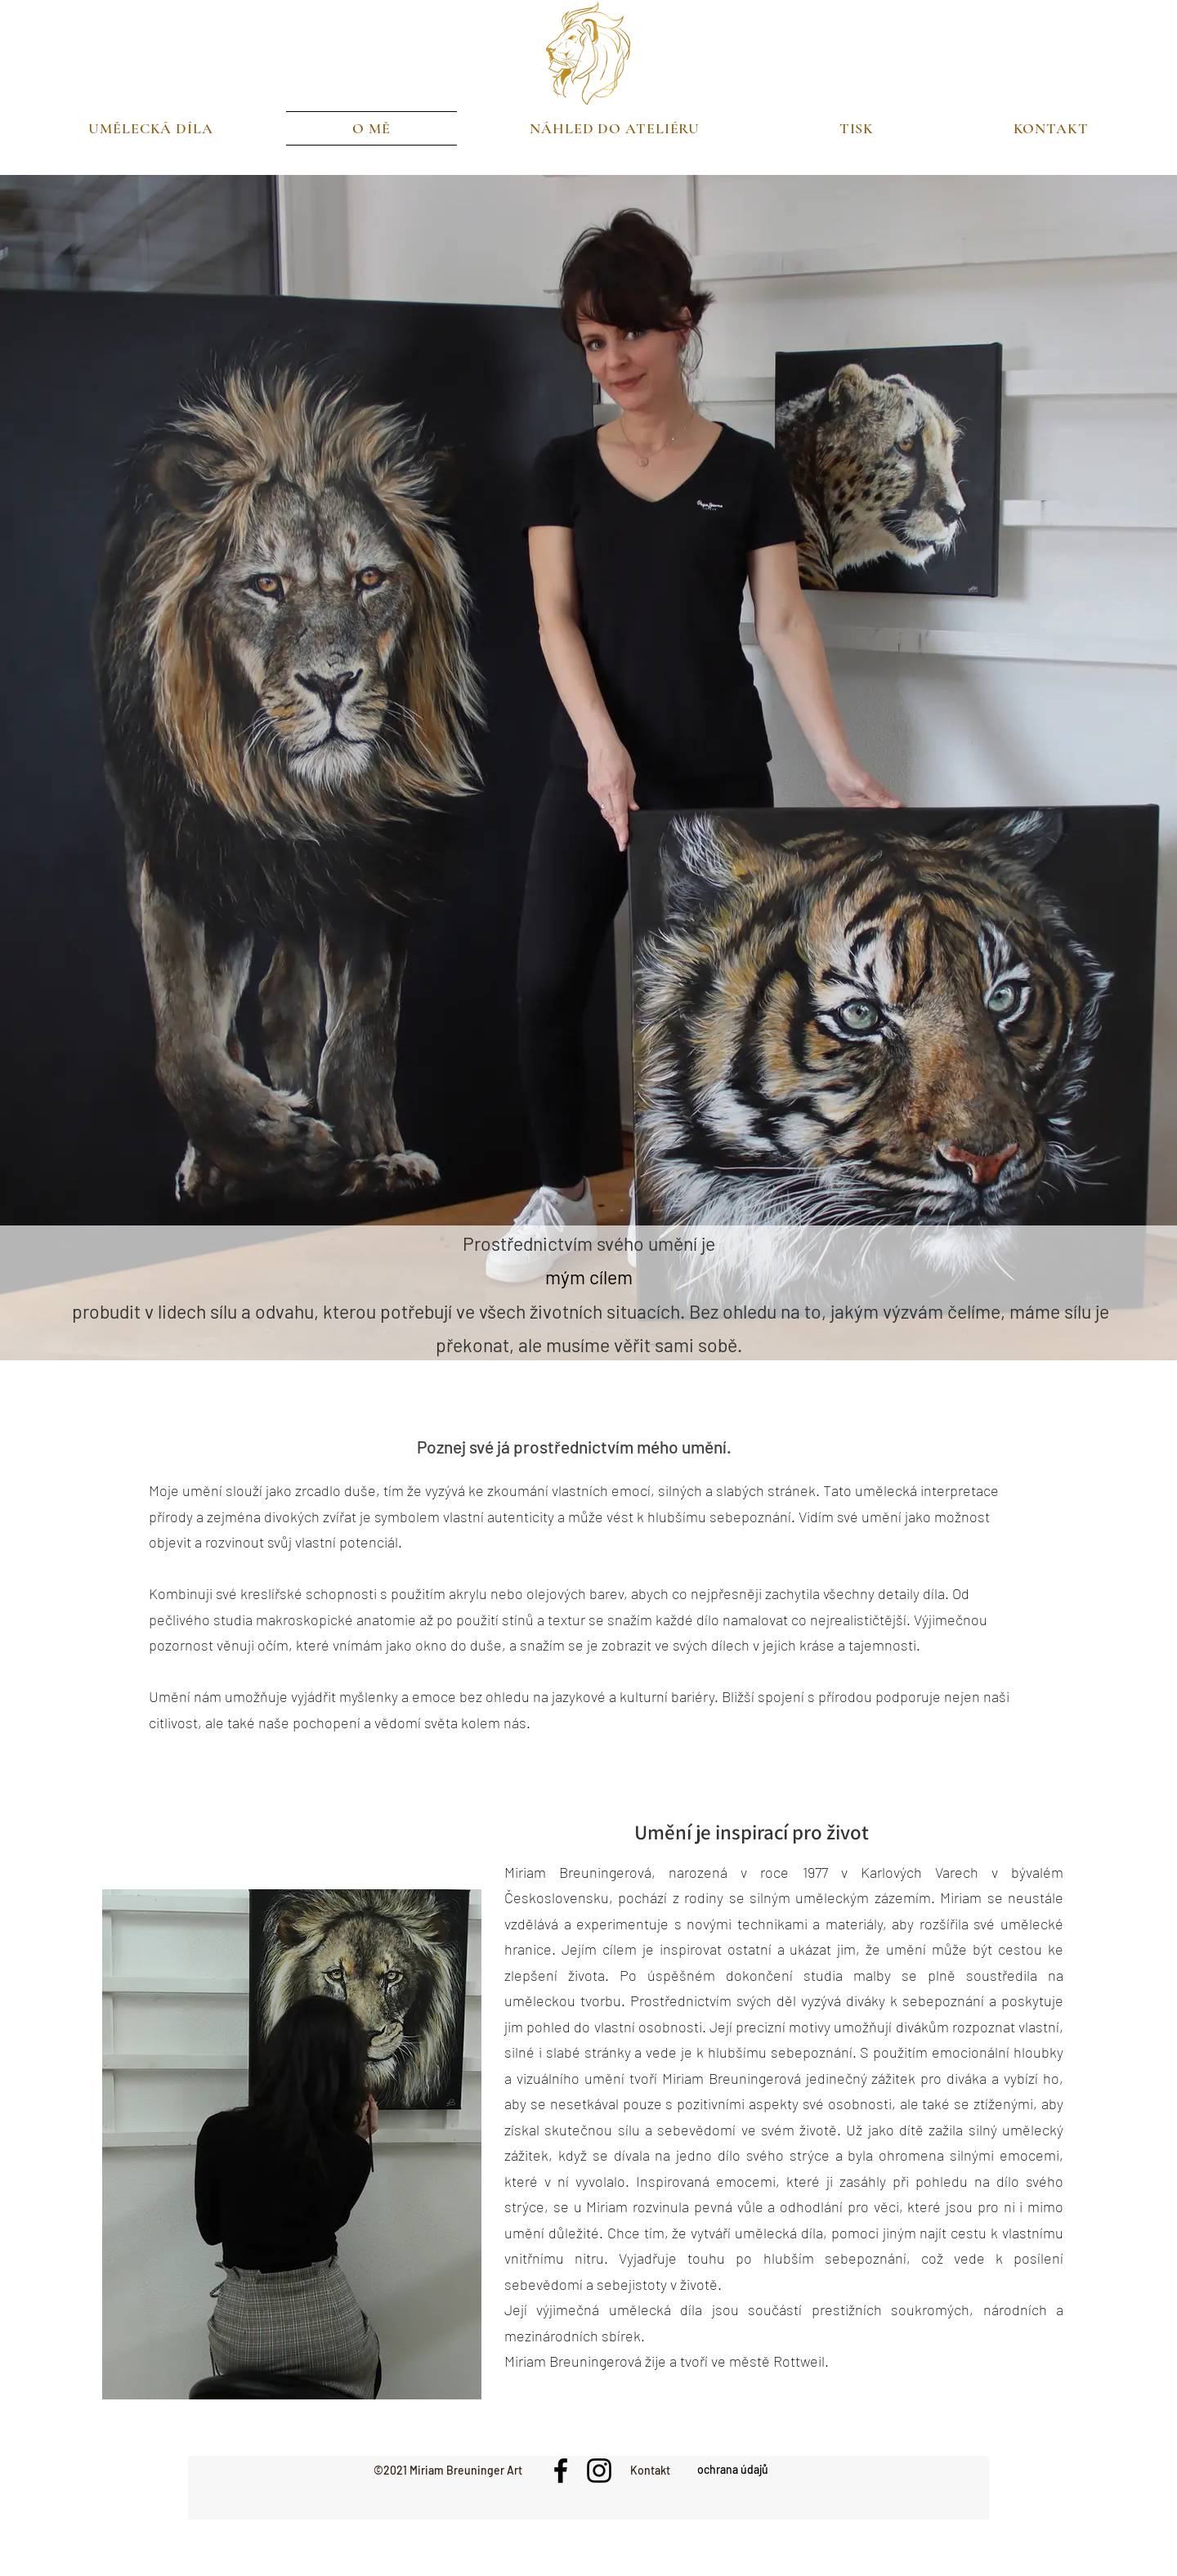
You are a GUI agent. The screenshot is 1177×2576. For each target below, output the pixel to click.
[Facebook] (560, 2470)
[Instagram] (599, 2470)
